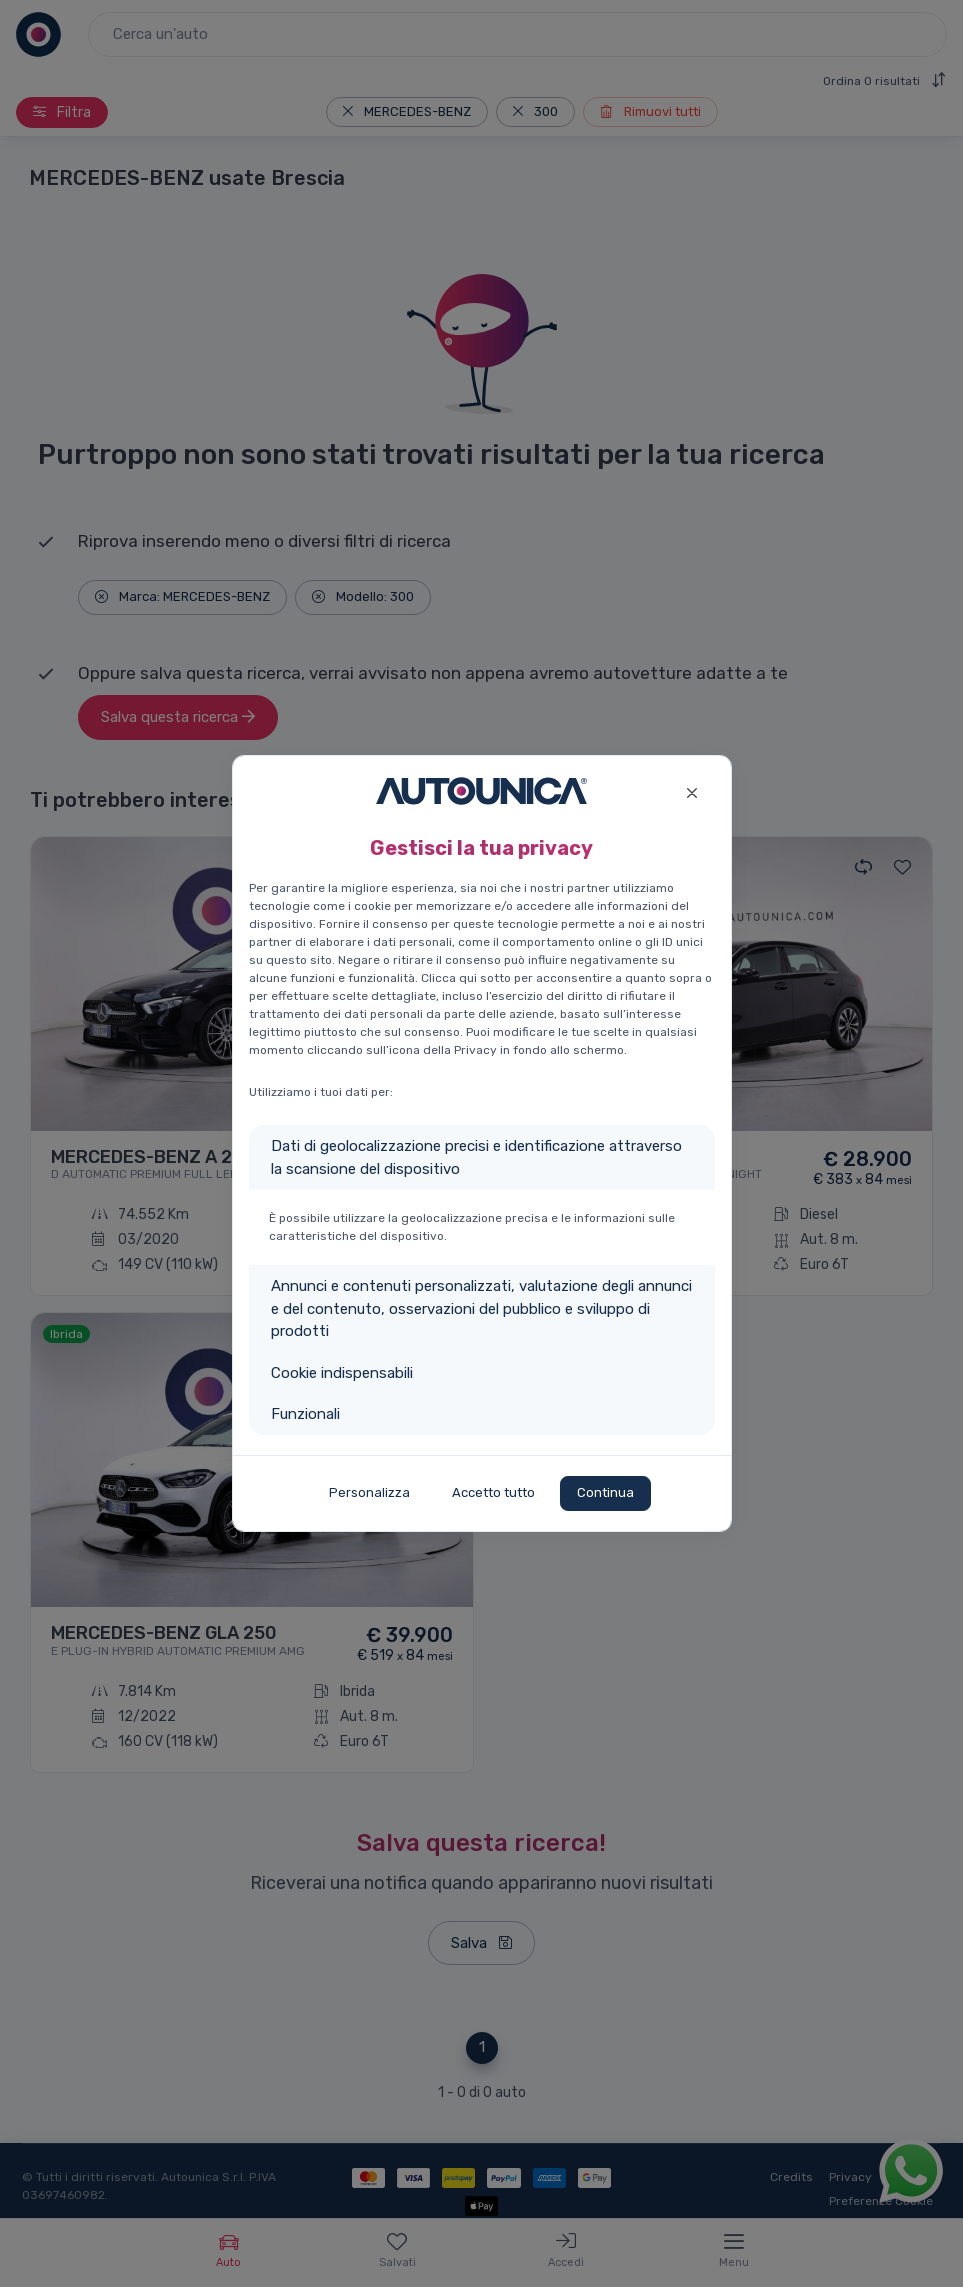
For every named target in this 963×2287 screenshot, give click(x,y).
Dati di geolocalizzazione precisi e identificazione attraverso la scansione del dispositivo (476, 1157)
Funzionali (305, 1414)
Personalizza (369, 1492)
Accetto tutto (493, 1492)
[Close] (692, 790)
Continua (605, 1492)
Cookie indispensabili (342, 1373)
